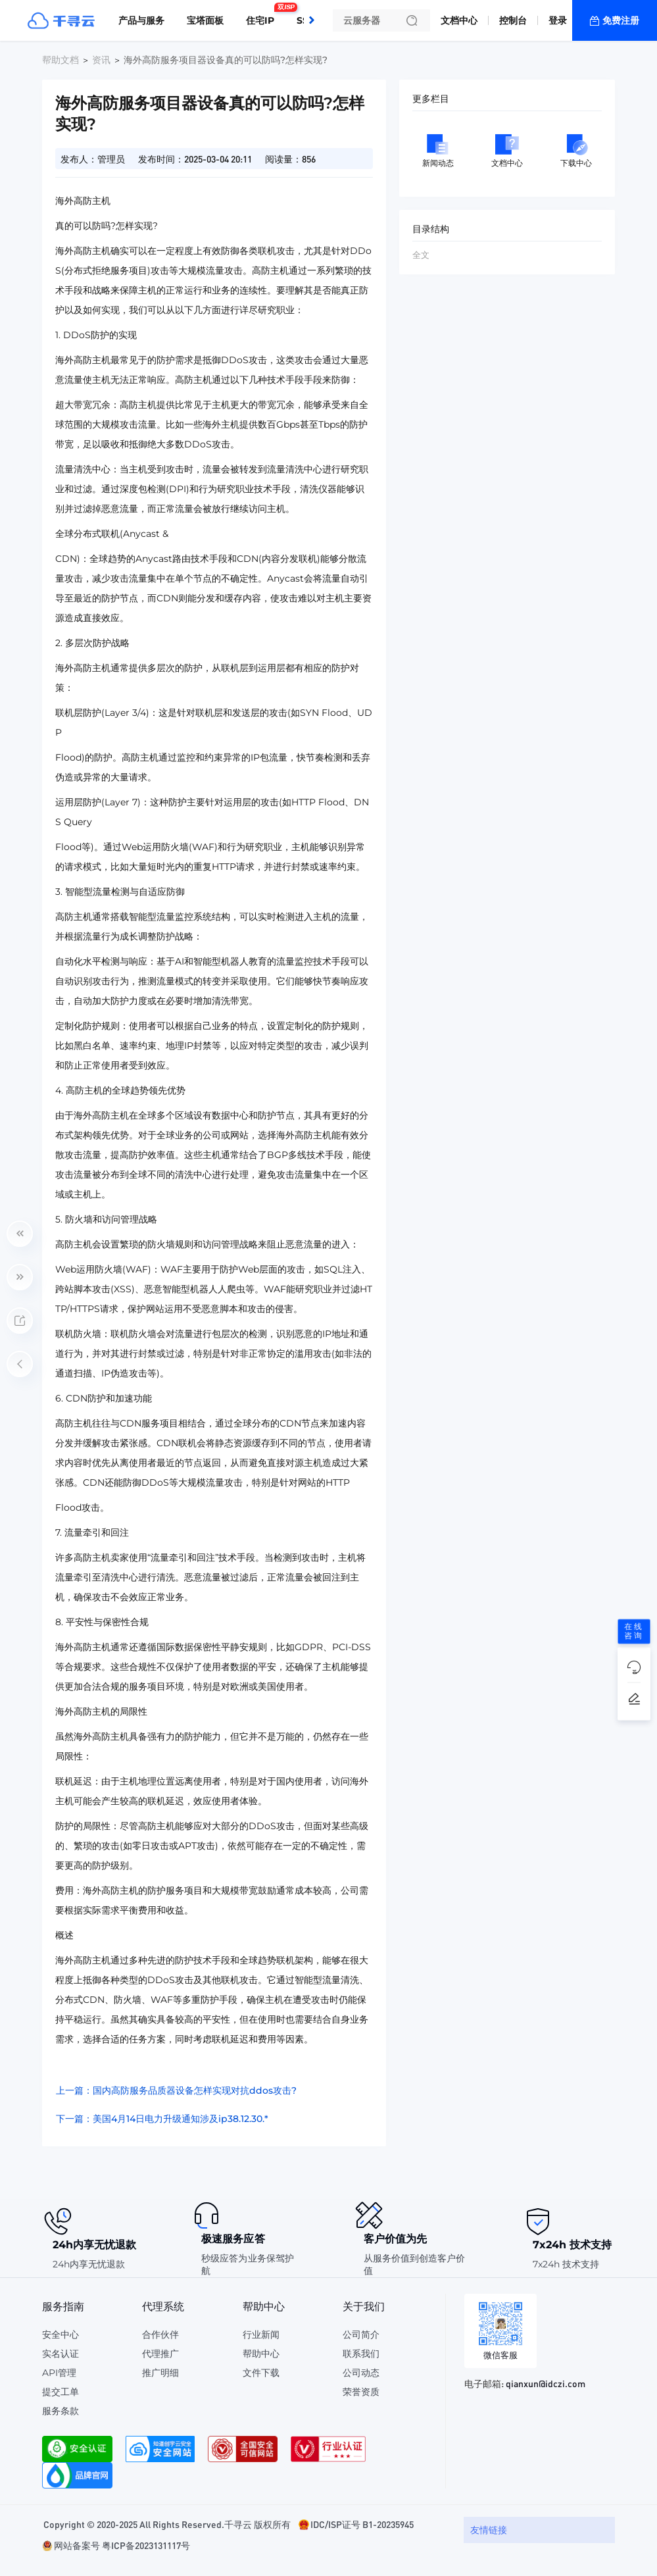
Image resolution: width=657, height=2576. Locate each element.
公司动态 (361, 2373)
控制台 (513, 20)
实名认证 (60, 2354)
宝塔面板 (205, 20)
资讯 (101, 60)
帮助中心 (261, 2354)
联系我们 (361, 2354)
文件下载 (261, 2373)
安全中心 (60, 2334)
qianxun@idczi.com (545, 2383)
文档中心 (459, 20)
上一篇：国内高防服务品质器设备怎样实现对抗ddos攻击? (176, 2090)
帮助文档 (60, 60)
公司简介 (361, 2334)
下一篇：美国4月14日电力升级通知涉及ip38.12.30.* (162, 2119)
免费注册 (620, 20)
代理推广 (160, 2354)
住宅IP (263, 15)
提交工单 (60, 2392)
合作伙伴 (160, 2334)
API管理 (59, 2373)
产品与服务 (141, 20)
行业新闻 (261, 2334)
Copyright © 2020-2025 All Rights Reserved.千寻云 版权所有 (167, 2524)
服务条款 (60, 2411)
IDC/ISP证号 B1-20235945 (362, 2524)
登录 (557, 20)
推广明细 (160, 2373)
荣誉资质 (361, 2392)
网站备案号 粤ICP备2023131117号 (122, 2545)
